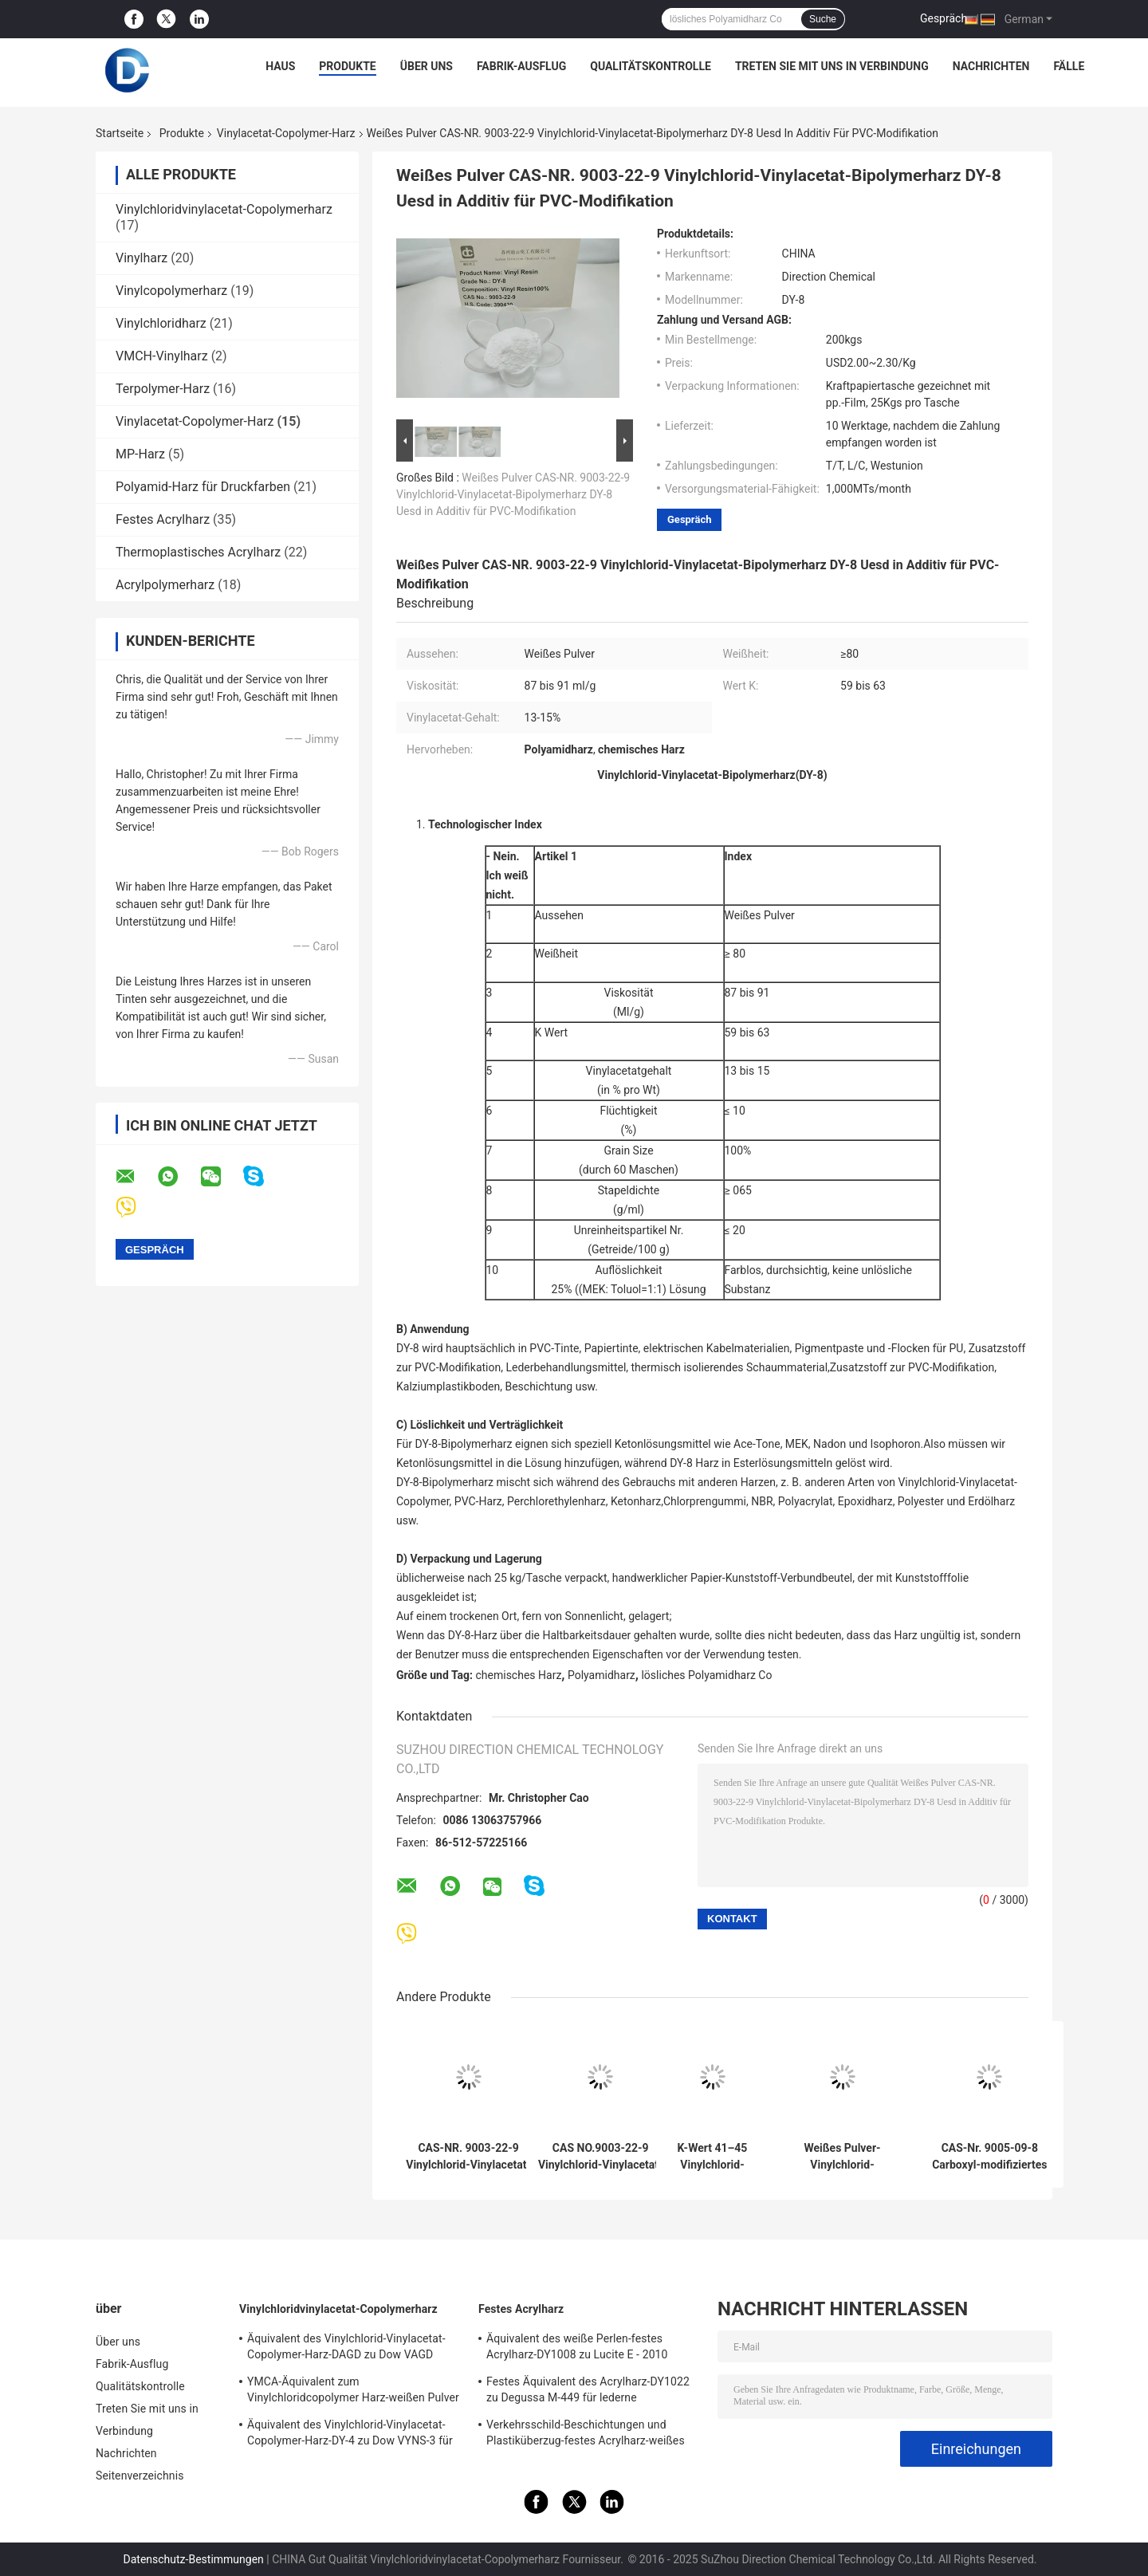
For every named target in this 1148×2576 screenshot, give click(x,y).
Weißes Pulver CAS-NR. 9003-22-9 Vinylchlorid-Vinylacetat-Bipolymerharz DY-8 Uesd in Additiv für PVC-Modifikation (513, 494)
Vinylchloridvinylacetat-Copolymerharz (224, 209)
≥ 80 (735, 953)
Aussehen (559, 915)
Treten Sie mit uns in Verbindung (832, 66)
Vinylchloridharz (161, 323)
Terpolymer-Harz (163, 388)
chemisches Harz (519, 1675)
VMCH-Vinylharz (162, 356)
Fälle (1068, 66)
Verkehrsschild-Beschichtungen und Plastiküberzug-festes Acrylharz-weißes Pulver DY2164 (585, 2435)
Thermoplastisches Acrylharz (198, 552)
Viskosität (628, 992)
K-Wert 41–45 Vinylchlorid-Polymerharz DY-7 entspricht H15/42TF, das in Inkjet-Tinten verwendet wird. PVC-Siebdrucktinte (712, 2156)
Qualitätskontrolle (650, 66)
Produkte (347, 66)
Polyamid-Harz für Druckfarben (203, 486)
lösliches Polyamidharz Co (706, 1675)
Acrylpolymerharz (165, 584)
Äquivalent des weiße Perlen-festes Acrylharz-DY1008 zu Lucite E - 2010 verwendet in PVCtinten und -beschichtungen (577, 2349)
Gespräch (943, 18)
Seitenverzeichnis (140, 2475)
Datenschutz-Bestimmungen (194, 2559)
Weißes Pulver (760, 915)
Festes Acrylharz (163, 519)
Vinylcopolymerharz (171, 290)
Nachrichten (991, 66)
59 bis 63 (747, 1032)
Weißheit (556, 953)
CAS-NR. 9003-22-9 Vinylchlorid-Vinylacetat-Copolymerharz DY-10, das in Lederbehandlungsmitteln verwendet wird (468, 2156)
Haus (280, 66)
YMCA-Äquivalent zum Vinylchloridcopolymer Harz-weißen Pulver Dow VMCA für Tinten (353, 2392)
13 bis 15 (747, 1070)
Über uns (426, 66)
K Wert (551, 1032)
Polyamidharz (601, 1675)
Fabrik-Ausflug (521, 66)
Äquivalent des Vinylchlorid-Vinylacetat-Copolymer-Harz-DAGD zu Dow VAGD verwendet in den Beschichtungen (346, 2349)
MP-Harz (140, 454)
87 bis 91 (747, 992)
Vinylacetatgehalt (629, 1070)
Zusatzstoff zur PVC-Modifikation (912, 1367)
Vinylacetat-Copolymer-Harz (286, 133)
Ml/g (628, 1011)
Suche (822, 19)
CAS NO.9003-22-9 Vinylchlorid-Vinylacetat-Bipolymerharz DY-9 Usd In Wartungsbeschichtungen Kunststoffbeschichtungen (600, 2156)
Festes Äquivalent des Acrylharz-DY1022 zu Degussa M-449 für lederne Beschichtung (588, 2392)
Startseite (120, 133)
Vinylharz (141, 257)
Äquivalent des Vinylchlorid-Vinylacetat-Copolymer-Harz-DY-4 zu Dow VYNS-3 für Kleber (350, 2435)
